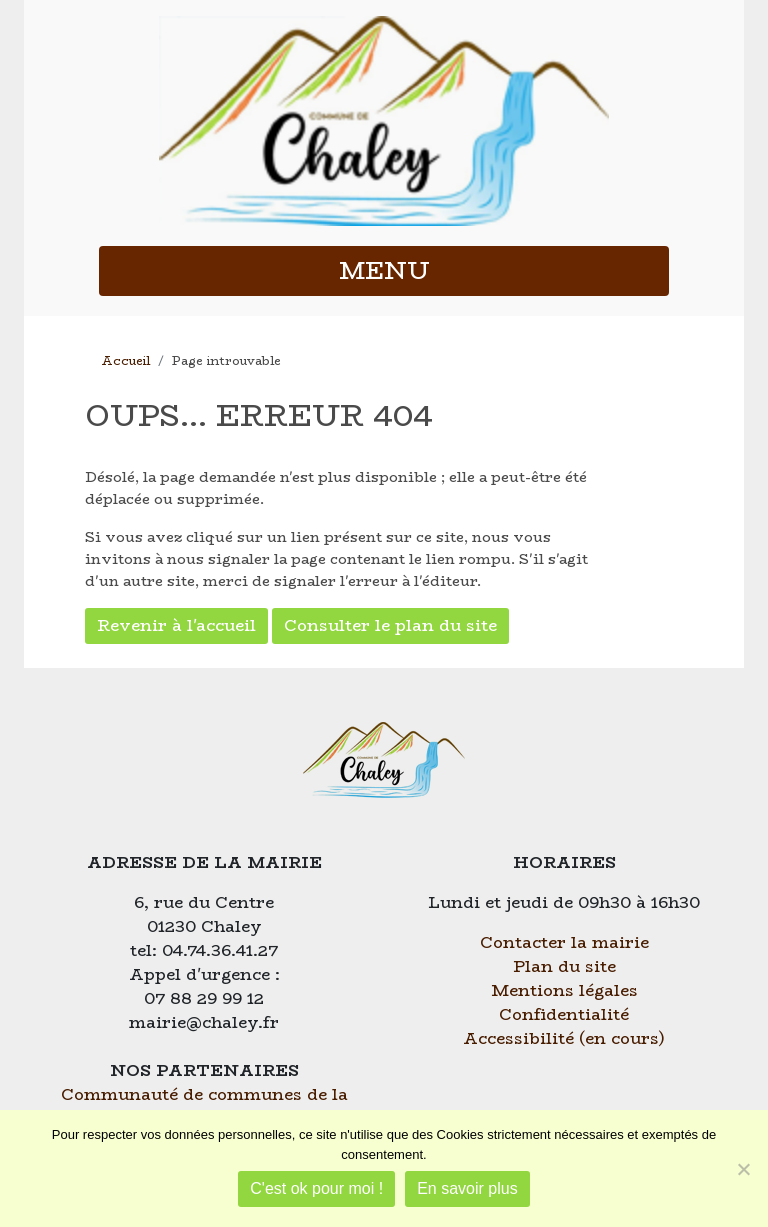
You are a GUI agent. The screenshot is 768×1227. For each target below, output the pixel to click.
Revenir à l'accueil (176, 625)
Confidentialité (564, 1014)
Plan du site (564, 966)
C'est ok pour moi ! (316, 1188)
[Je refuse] (743, 1169)
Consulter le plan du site (390, 625)
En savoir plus (467, 1188)
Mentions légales (564, 990)
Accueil (125, 360)
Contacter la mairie (564, 942)
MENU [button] (384, 270)
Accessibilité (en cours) (564, 1038)
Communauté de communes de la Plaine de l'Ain (204, 1106)
